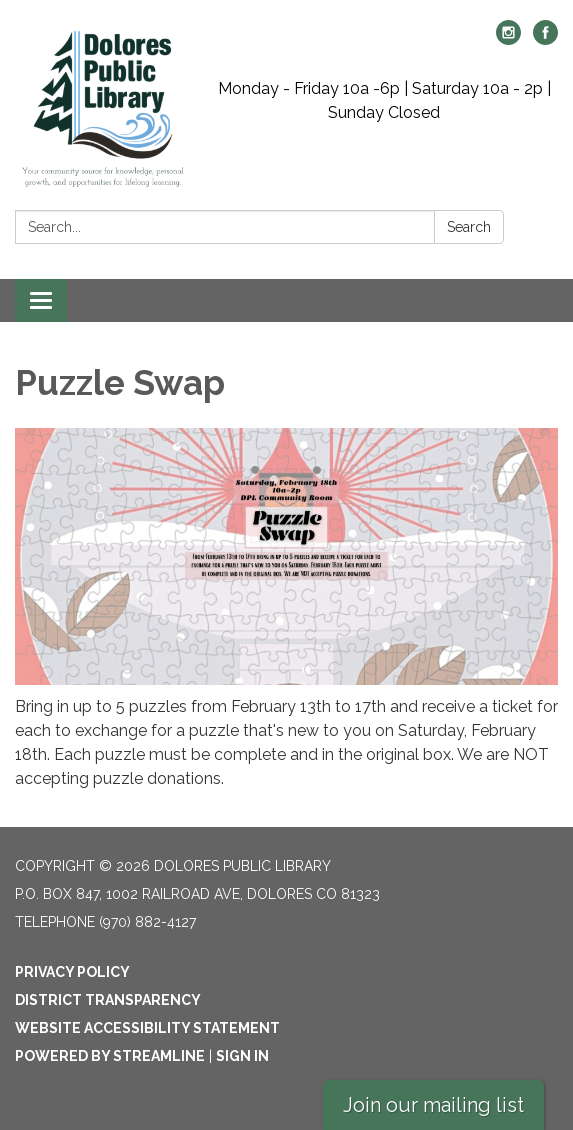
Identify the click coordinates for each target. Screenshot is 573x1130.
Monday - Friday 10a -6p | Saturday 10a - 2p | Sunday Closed (384, 100)
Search (469, 227)
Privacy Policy (72, 972)
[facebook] (545, 39)
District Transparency (108, 1000)
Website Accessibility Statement (147, 1028)
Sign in (242, 1056)
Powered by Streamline (110, 1056)
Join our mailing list (433, 1105)
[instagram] (508, 39)
